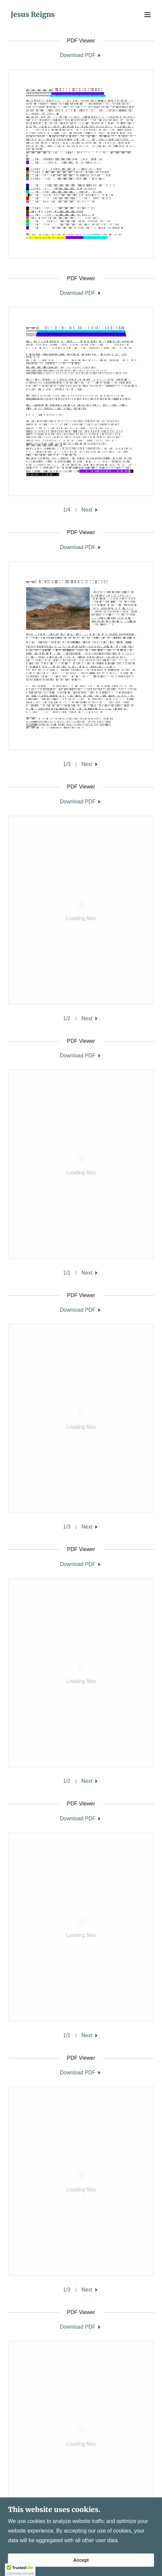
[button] (147, 14)
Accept (81, 2560)
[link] (33, 15)
